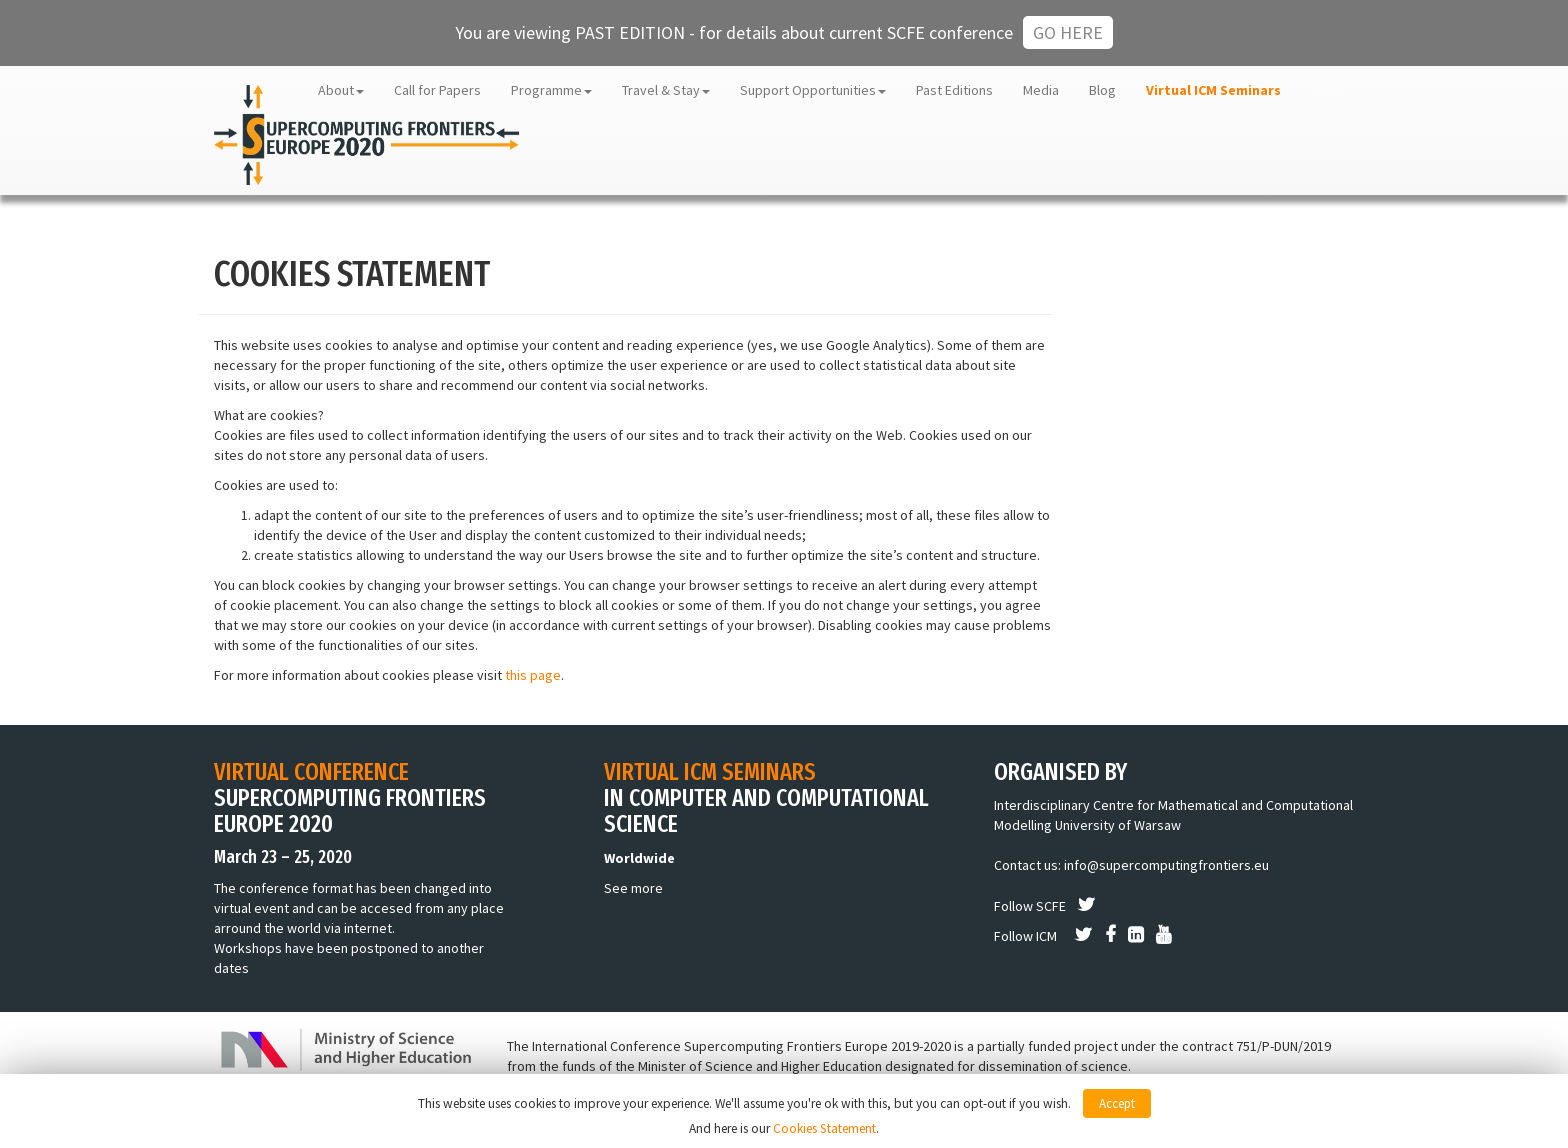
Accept (1117, 1103)
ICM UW (1332, 90)
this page (533, 675)
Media (1041, 90)
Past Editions (954, 90)
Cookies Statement (824, 1128)
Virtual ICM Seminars (1213, 90)
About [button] (341, 90)
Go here (1068, 32)
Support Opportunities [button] (813, 90)
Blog (1102, 90)
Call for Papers (437, 90)
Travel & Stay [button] (666, 90)
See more (633, 888)
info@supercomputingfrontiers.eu (1166, 865)
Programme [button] (551, 90)
